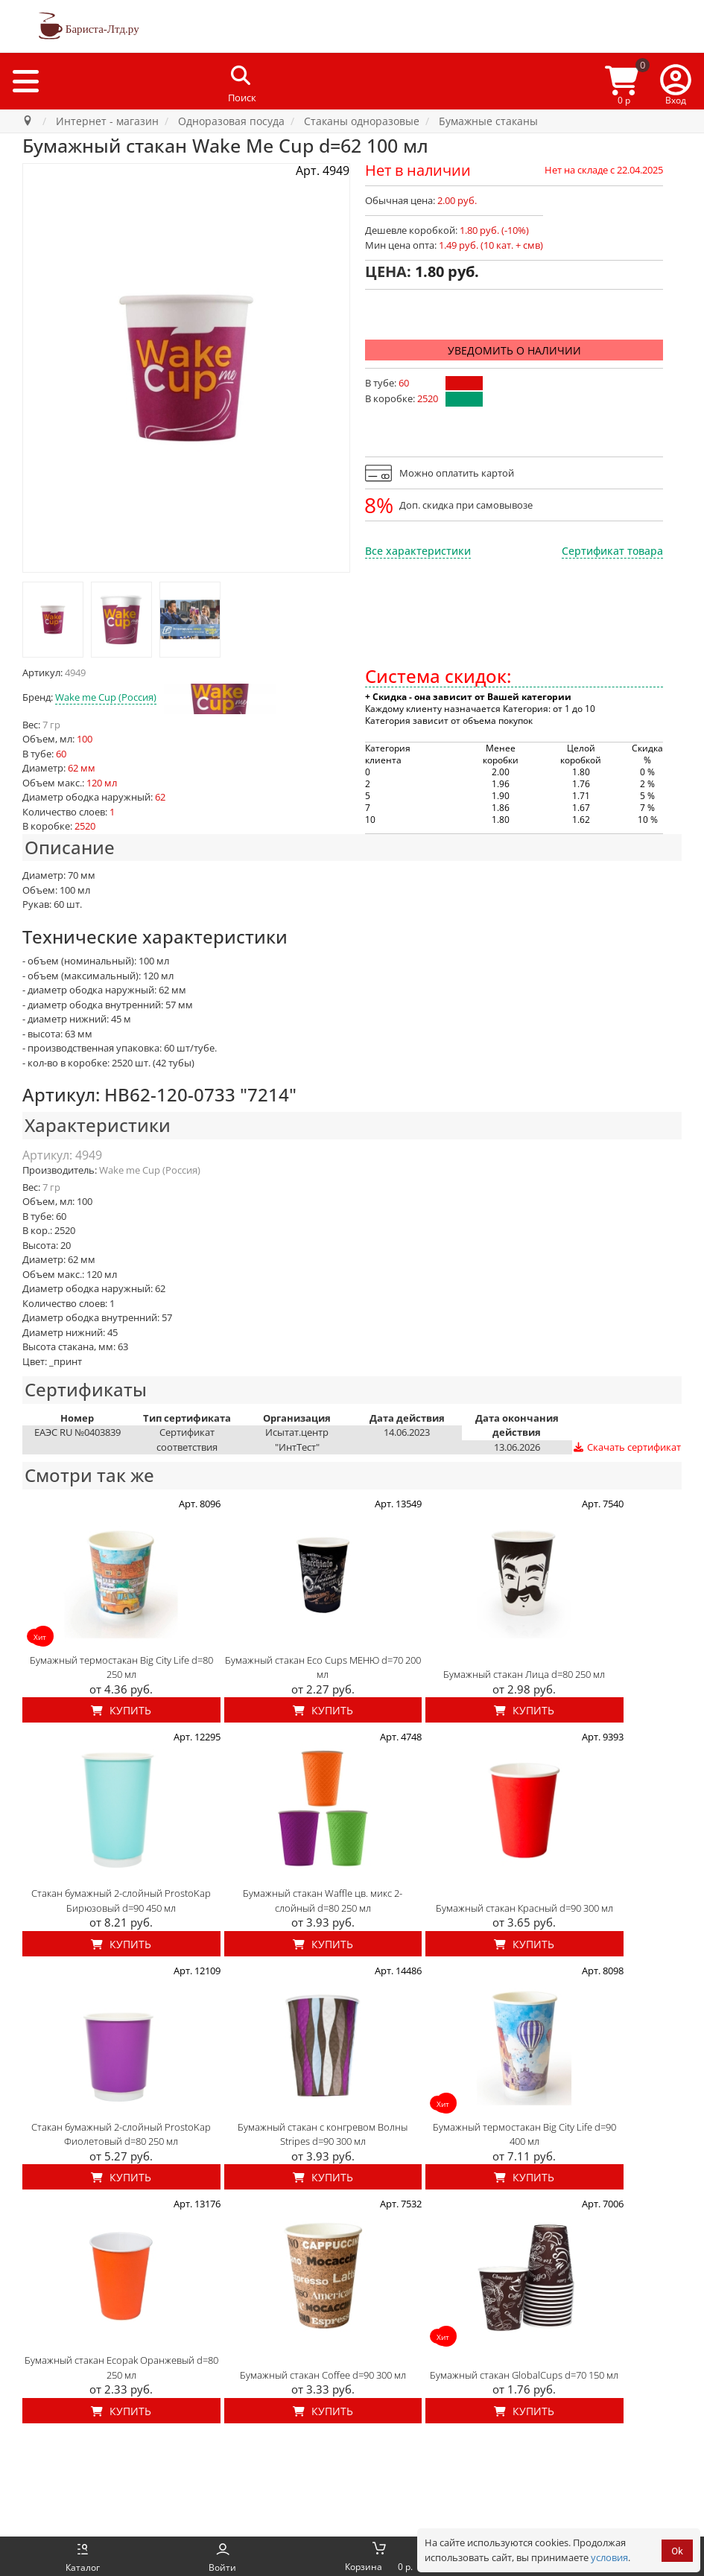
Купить (121, 1710)
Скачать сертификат (627, 1447)
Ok (677, 2551)
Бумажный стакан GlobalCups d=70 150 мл (524, 2375)
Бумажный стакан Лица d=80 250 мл (524, 1674)
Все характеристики (418, 551)
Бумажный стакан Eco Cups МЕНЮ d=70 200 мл (323, 1667)
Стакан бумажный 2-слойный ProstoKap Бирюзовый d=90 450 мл (121, 1900)
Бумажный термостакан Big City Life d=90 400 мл (524, 2134)
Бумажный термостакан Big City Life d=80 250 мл (121, 1667)
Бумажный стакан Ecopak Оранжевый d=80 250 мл (121, 2367)
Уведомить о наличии (514, 350)
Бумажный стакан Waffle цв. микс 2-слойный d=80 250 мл (322, 1900)
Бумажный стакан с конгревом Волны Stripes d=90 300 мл (323, 2134)
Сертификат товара (612, 551)
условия (609, 2557)
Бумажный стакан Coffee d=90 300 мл (323, 2375)
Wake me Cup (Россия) (105, 697)
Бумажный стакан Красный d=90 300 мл (524, 1908)
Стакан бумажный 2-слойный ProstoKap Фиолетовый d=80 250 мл (121, 2134)
